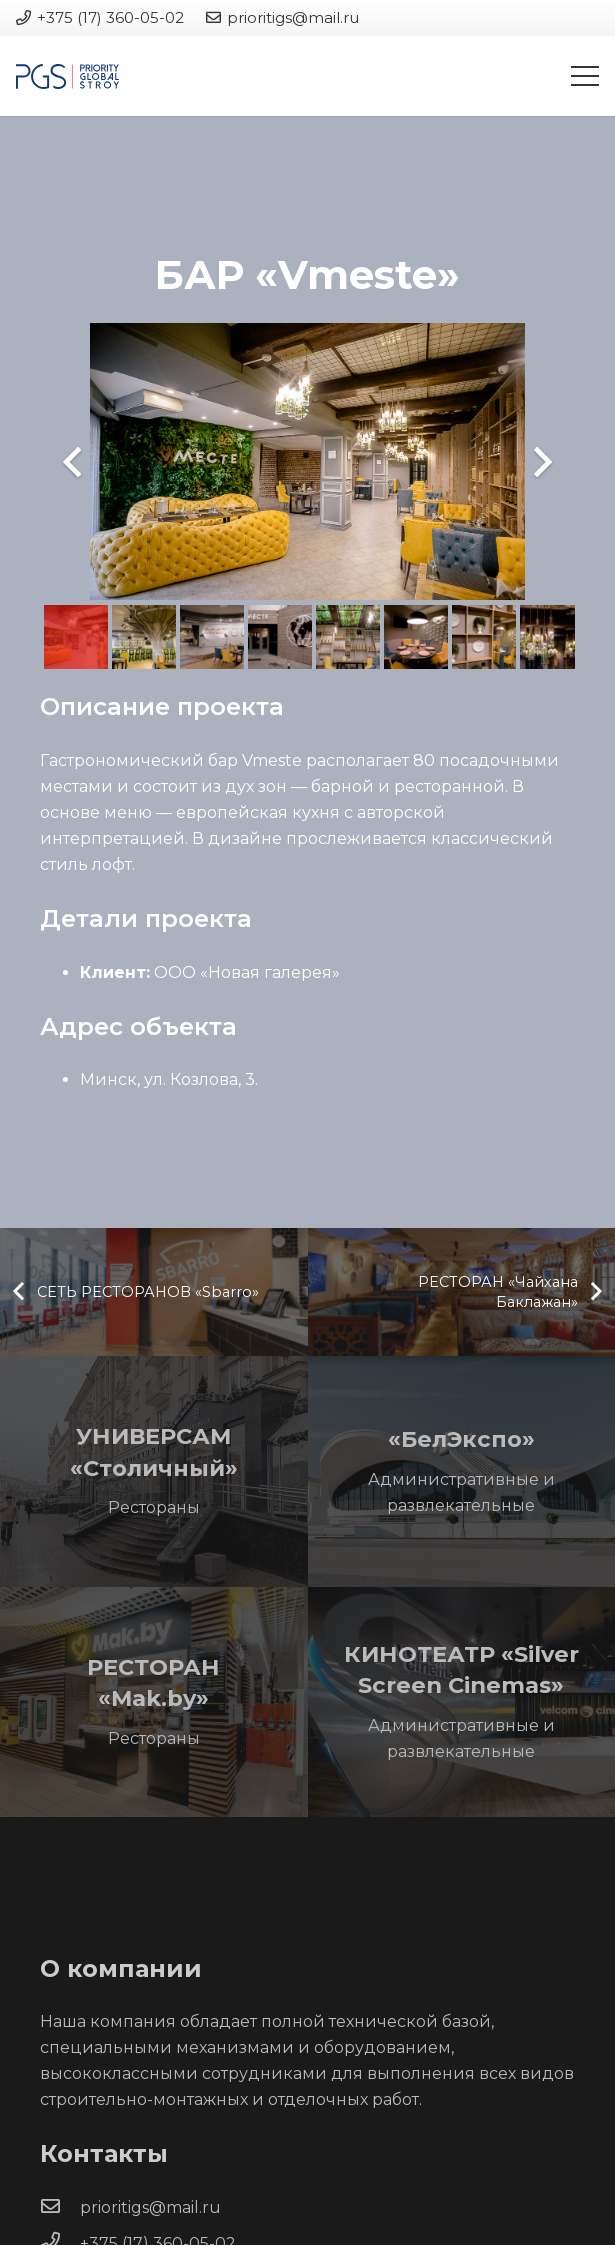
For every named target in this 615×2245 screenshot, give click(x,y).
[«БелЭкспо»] (462, 1471)
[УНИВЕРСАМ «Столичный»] (154, 1471)
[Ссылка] (67, 76)
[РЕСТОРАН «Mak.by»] (154, 1702)
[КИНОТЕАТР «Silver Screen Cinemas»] (462, 1702)
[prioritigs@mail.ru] (60, 2208)
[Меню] (585, 76)
